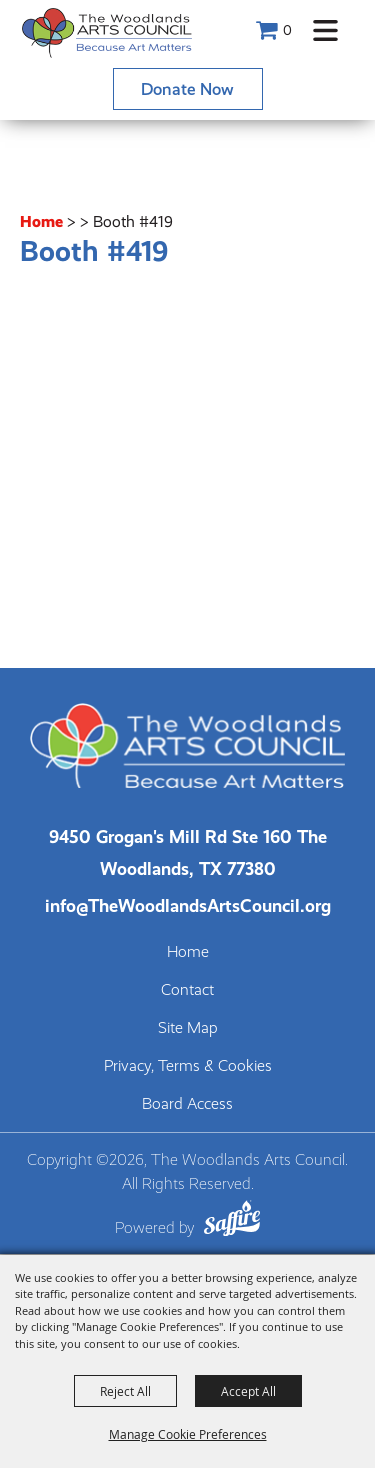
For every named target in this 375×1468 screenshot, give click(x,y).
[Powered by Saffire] (232, 1221)
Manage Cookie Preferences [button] (188, 1434)
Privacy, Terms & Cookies (188, 1066)
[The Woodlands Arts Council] (107, 32)
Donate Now (187, 89)
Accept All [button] (248, 1391)
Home (41, 221)
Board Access (187, 1104)
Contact (187, 990)
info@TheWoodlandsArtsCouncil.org (188, 905)
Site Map (188, 1028)
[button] (325, 30)
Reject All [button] (125, 1391)
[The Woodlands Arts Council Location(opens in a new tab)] (188, 852)
